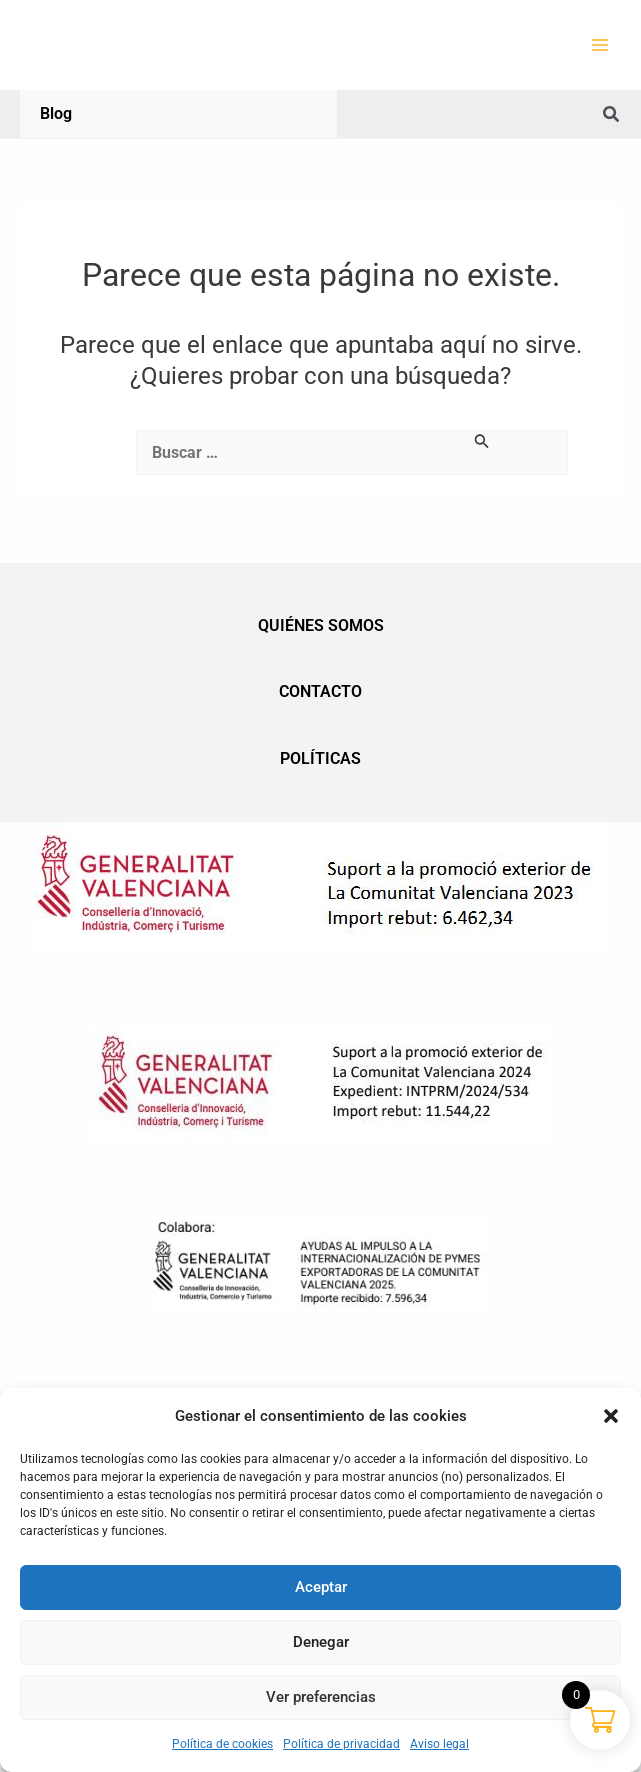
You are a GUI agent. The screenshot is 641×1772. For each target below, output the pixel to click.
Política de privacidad (341, 1744)
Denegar (321, 1642)
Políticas (320, 758)
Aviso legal (439, 1744)
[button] (611, 1416)
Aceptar (321, 1587)
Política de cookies (222, 1744)
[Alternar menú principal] (600, 45)
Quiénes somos (321, 625)
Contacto (320, 691)
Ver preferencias (321, 1697)
